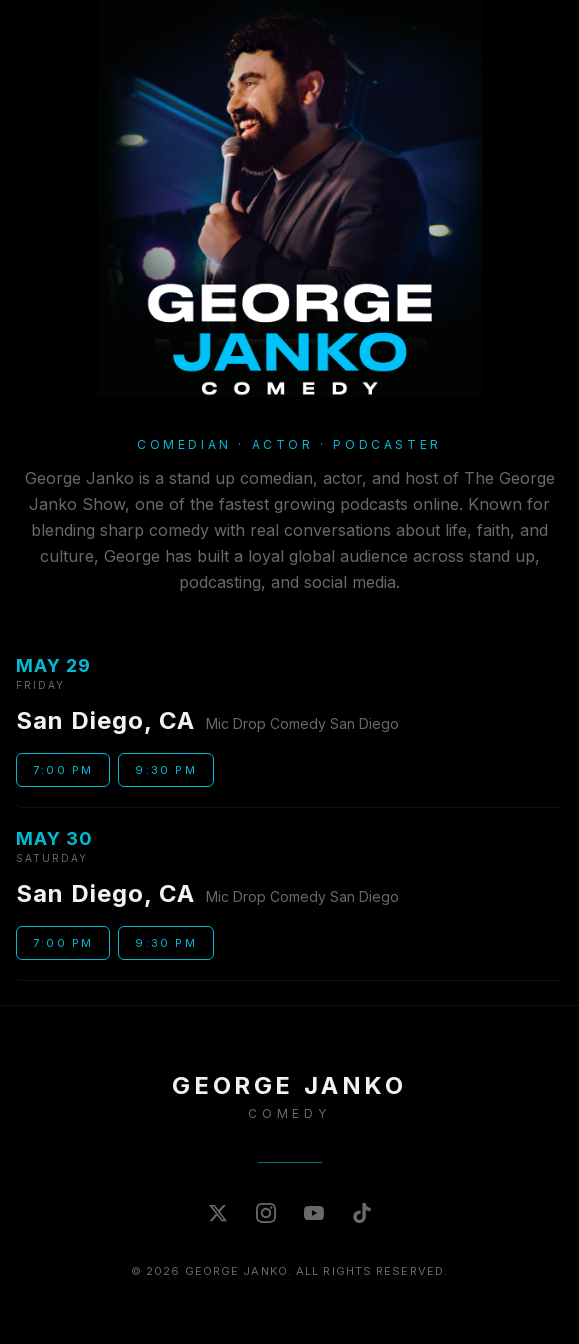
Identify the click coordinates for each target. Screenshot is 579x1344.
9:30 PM (165, 770)
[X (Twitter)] (218, 1213)
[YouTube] (314, 1213)
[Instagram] (266, 1213)
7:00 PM (63, 770)
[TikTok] (362, 1213)
